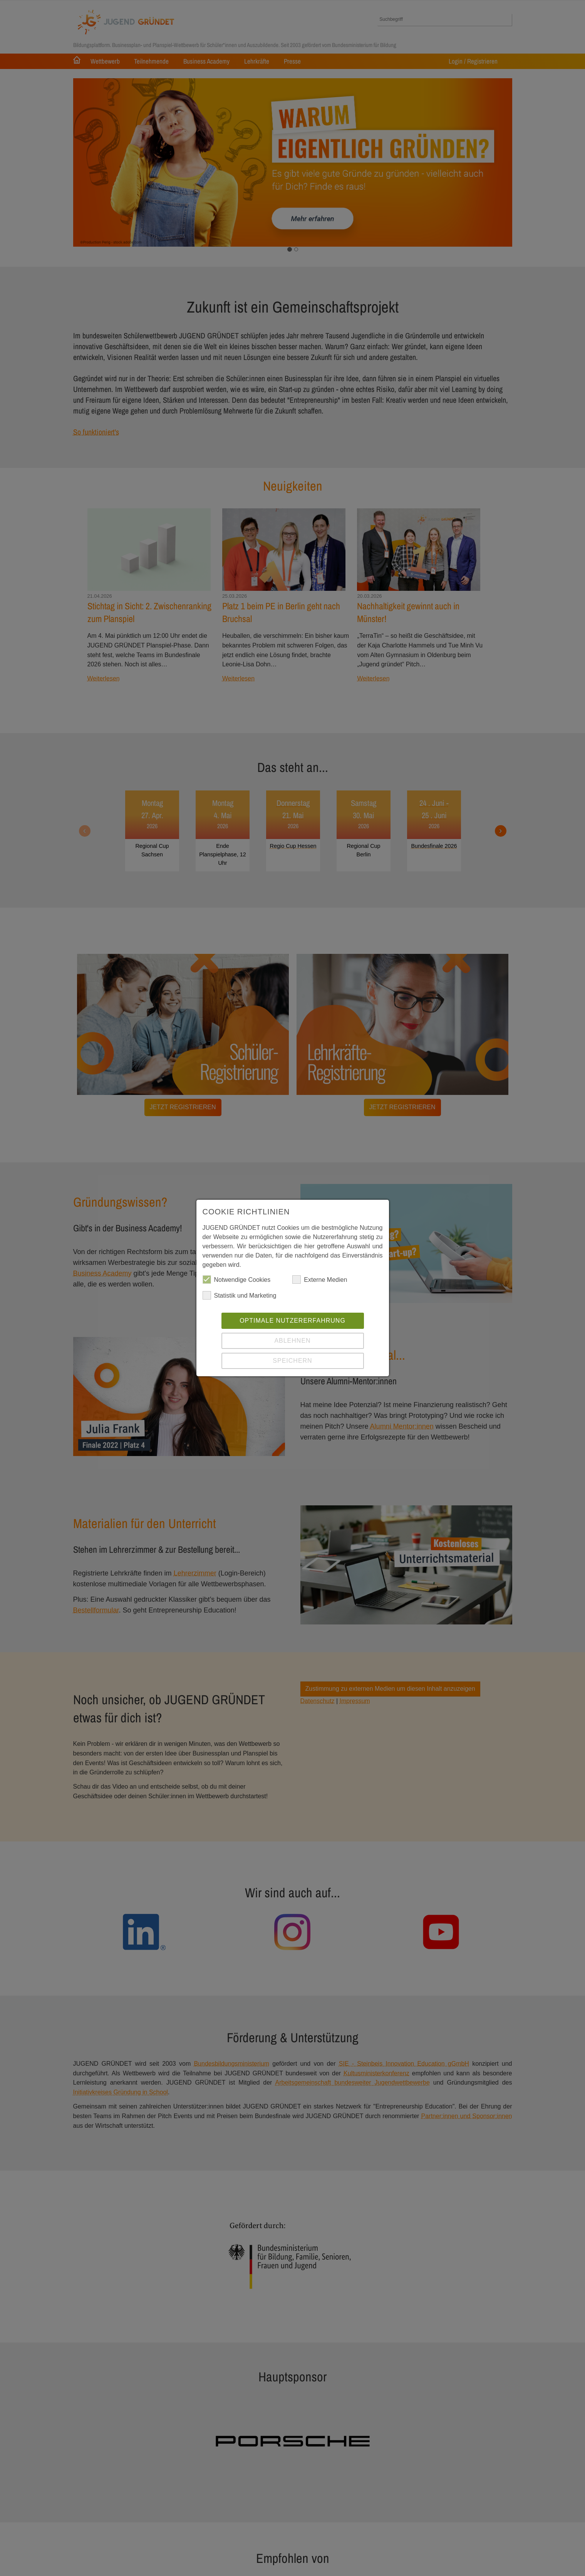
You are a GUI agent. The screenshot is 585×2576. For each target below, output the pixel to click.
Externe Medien (319, 1281)
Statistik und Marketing (240, 1297)
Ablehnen (292, 1342)
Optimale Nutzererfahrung (292, 1322)
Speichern (292, 1362)
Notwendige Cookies (237, 1281)
